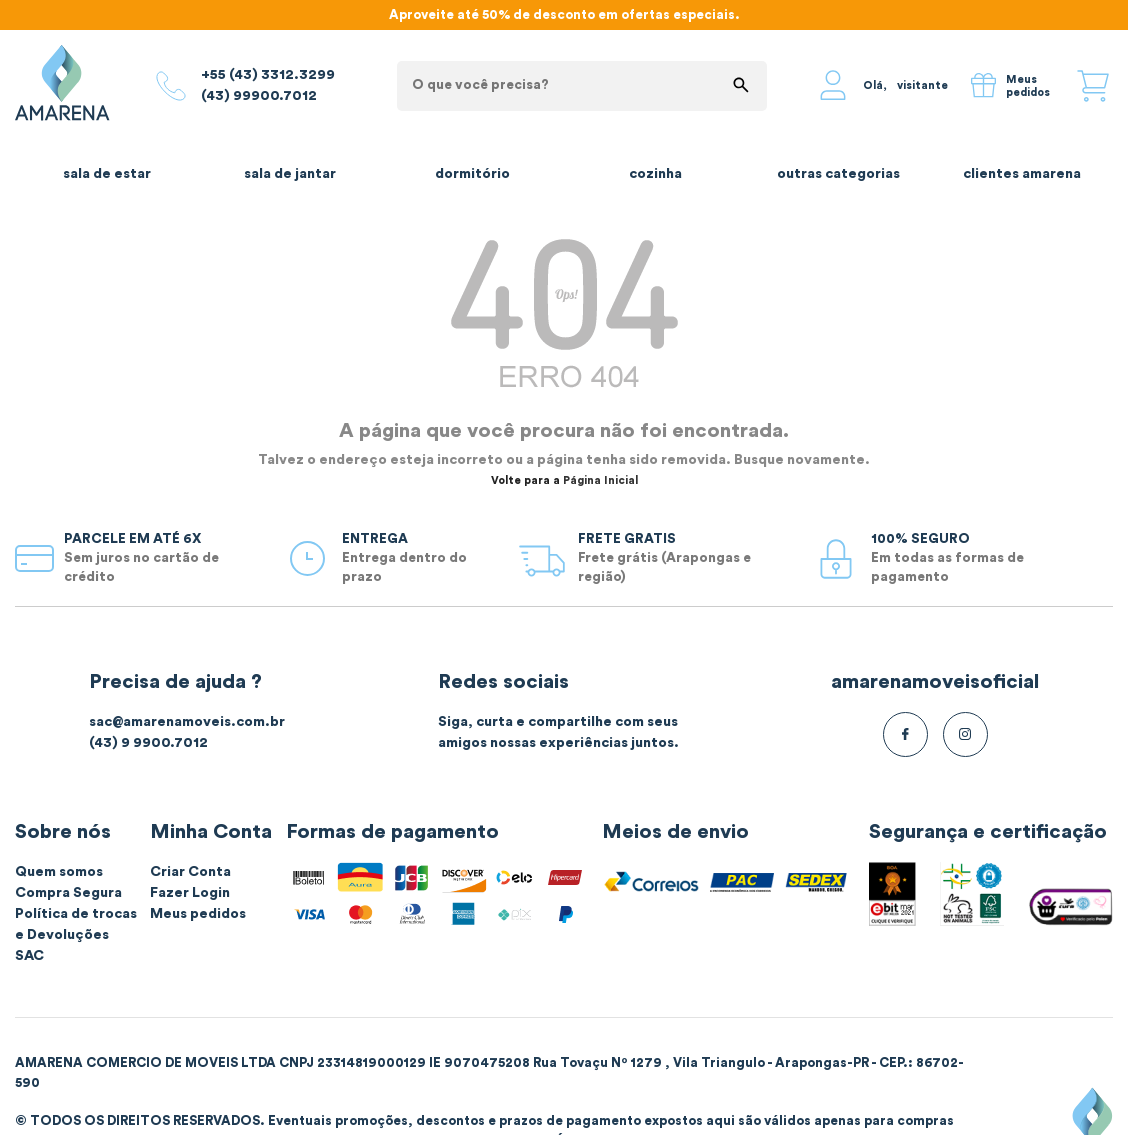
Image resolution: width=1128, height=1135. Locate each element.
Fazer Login (190, 893)
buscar (741, 85)
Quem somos (59, 872)
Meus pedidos (198, 914)
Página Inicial (600, 480)
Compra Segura (68, 893)
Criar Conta (190, 872)
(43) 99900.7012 (259, 96)
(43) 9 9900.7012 (148, 743)
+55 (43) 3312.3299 (268, 75)
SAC (29, 956)
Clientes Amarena (1022, 174)
